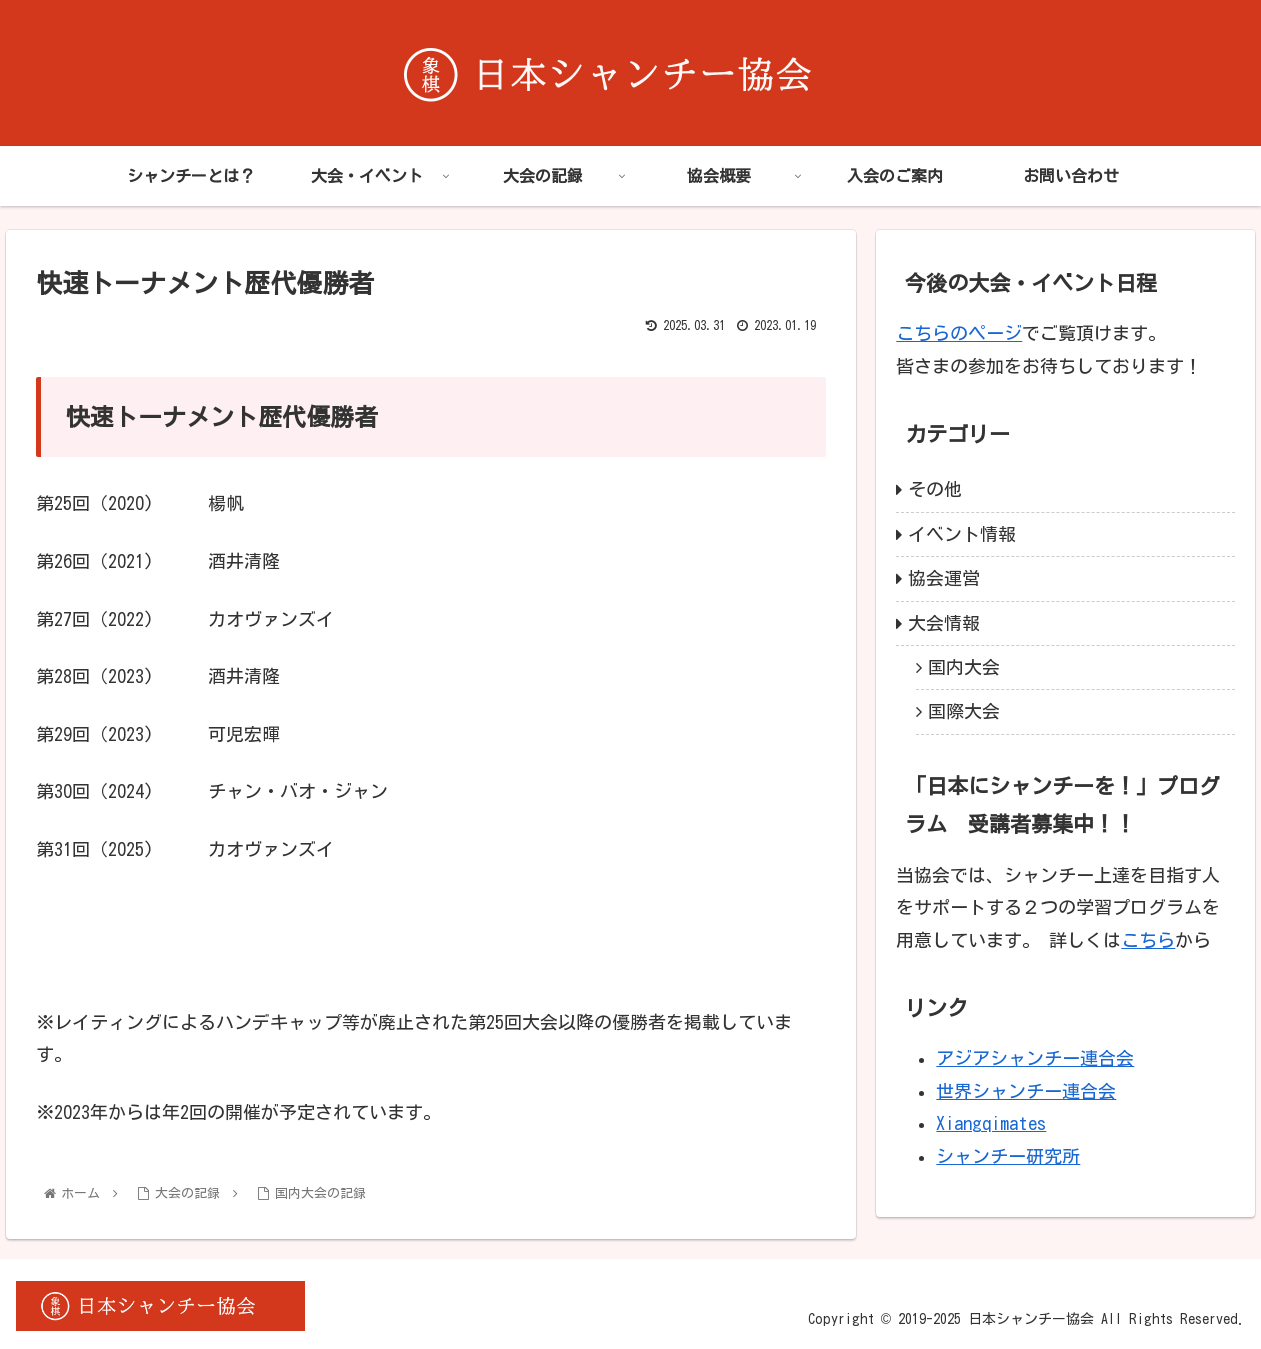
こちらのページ (959, 333)
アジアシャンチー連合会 (1035, 1058)
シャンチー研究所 (1008, 1156)
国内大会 (964, 667)
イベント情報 (962, 534)
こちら (1148, 940)
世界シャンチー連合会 (1026, 1091)
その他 (935, 489)
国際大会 (964, 711)
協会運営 (944, 578)
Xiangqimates (991, 1123)
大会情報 (944, 623)
